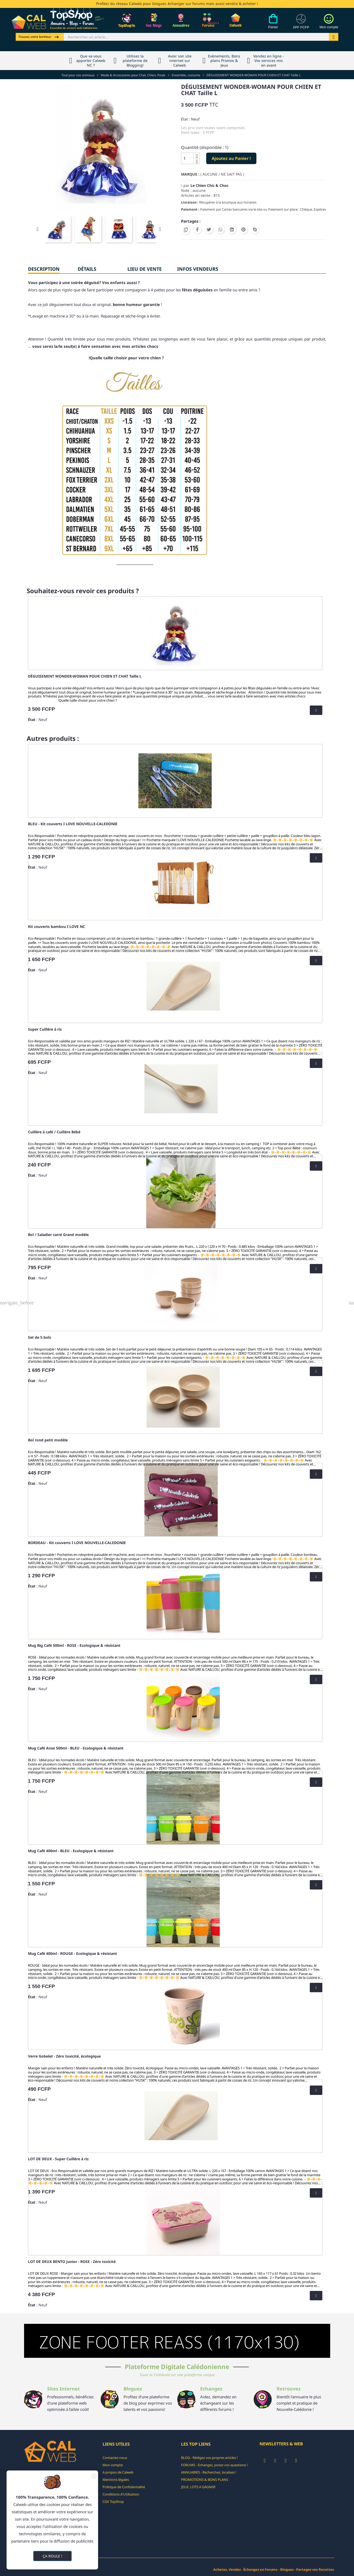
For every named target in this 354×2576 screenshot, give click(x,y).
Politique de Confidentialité (124, 2487)
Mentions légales (116, 2479)
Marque (189, 174)
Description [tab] (44, 269)
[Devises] (301, 24)
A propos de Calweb (118, 2472)
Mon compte (113, 2465)
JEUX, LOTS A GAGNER (198, 2487)
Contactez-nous (115, 2457)
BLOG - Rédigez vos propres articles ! (209, 2457)
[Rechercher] (196, 37)
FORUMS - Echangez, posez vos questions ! (214, 2465)
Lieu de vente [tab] (144, 269)
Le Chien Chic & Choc (209, 185)
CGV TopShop (113, 2501)
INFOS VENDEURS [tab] (197, 269)
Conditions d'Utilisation (121, 2494)
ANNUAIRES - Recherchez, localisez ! (209, 2472)
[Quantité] (187, 158)
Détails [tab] (87, 269)
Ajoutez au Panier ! (231, 158)
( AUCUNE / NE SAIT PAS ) (222, 174)
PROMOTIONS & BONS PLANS (204, 2479)
